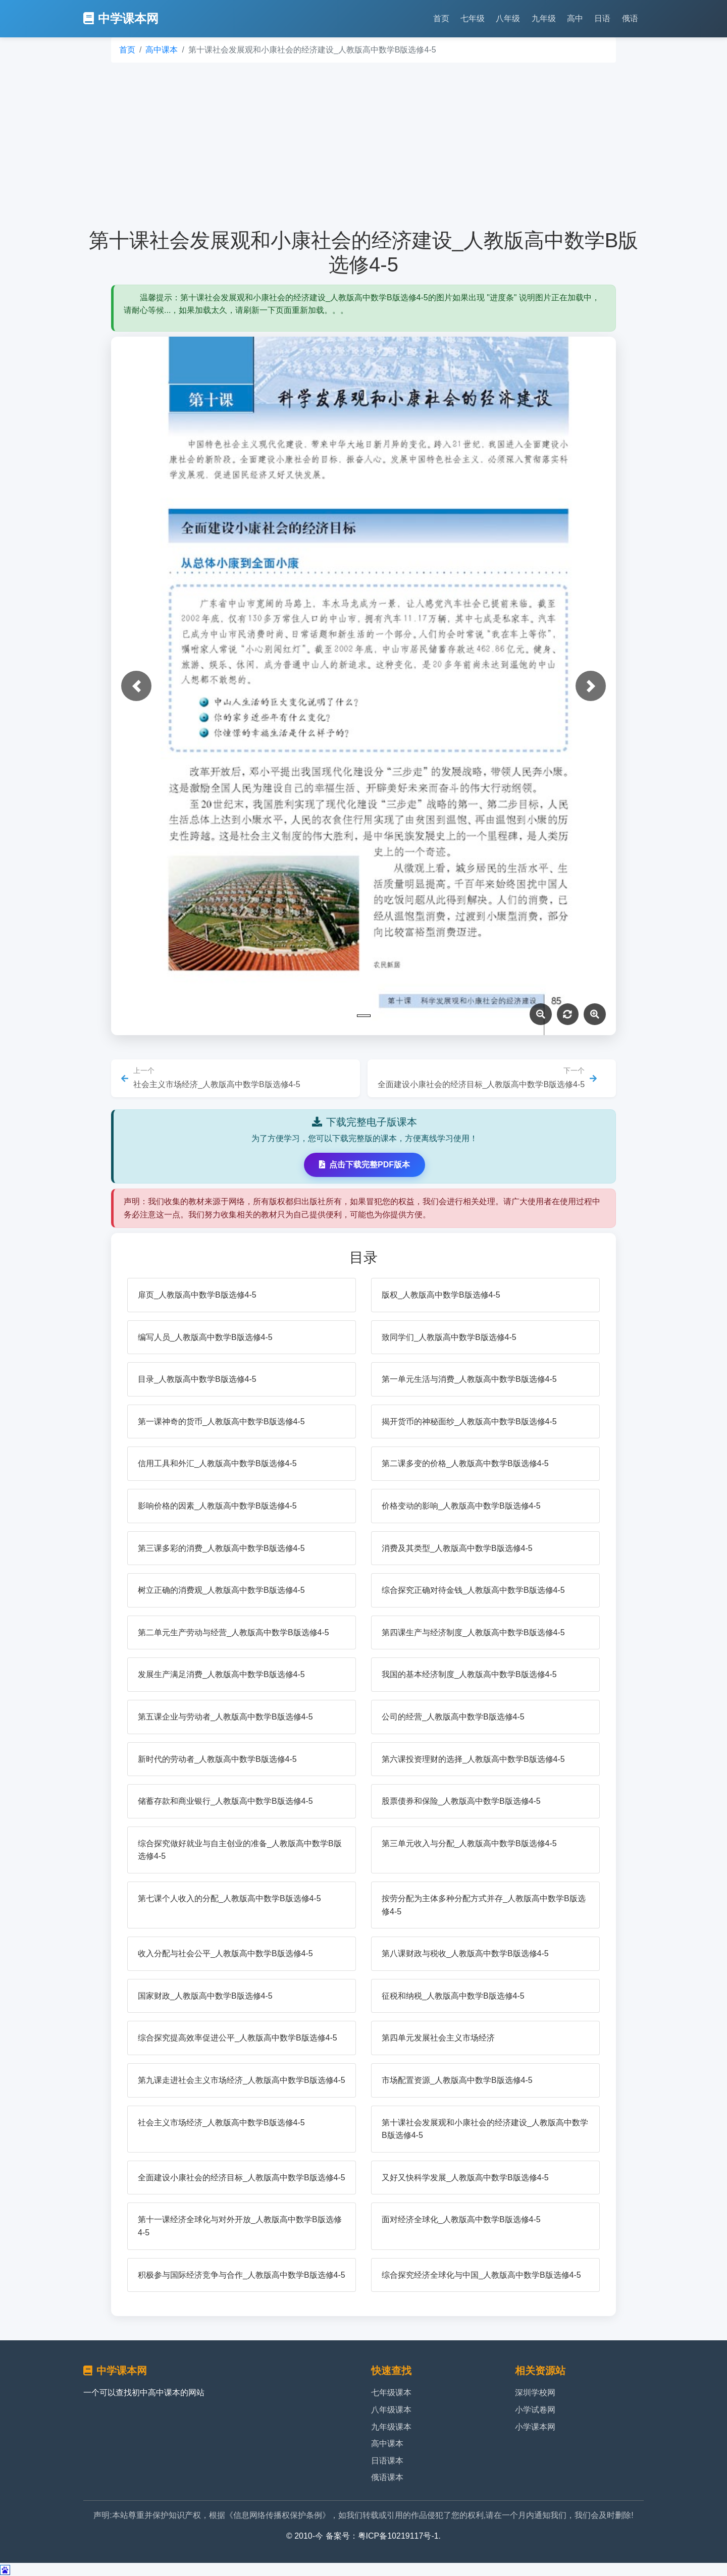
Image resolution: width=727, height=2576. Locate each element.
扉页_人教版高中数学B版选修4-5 (197, 1295)
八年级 (508, 18)
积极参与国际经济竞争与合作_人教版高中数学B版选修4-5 (241, 2275)
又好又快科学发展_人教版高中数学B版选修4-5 (465, 2177)
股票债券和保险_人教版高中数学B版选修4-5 (461, 1801)
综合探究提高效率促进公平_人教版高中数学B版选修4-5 (237, 2037)
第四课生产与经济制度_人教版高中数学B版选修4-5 (473, 1632)
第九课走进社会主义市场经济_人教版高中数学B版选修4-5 (241, 2080)
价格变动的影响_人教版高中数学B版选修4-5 (461, 1505)
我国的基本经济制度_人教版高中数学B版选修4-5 (469, 1674)
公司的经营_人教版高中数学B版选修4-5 (453, 1716)
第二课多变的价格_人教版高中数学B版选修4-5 (465, 1463)
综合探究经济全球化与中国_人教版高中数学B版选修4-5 (481, 2275)
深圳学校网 (535, 2392)
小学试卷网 (535, 2409)
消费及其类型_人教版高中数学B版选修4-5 (457, 1548)
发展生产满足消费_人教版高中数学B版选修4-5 (221, 1674)
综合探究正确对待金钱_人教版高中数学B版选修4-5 (473, 1590)
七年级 (472, 18)
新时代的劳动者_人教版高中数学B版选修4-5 (217, 1759)
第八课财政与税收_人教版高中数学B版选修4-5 (465, 1953)
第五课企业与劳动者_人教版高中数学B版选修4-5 (225, 1716)
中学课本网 (121, 18)
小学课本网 (535, 2427)
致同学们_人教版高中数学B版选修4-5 (449, 1337)
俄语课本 (387, 2477)
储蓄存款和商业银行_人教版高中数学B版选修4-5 (225, 1801)
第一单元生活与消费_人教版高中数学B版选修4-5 (469, 1379)
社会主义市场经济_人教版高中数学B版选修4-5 (221, 2122)
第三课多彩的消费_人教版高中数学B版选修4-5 (221, 1548)
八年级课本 (391, 2409)
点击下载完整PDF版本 (364, 1164)
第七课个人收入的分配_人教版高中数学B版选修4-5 (229, 1898)
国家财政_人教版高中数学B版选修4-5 (205, 1996)
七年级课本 (391, 2392)
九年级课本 (391, 2427)
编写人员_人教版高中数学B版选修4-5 (205, 1337)
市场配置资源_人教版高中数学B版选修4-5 (457, 2080)
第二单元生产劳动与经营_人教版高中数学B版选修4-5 (233, 1632)
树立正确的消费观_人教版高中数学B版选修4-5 (221, 1590)
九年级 (544, 18)
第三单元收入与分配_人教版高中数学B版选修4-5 (469, 1843)
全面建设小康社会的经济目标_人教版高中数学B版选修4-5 (241, 2177)
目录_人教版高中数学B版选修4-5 (197, 1379)
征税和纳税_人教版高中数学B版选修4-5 (453, 1996)
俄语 (630, 18)
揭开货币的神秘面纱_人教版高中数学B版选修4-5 (469, 1421)
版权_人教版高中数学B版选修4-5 (441, 1295)
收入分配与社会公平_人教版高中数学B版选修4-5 (225, 1953)
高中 (575, 18)
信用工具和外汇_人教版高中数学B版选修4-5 (217, 1463)
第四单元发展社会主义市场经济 (438, 2037)
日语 (602, 18)
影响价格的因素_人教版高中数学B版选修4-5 (217, 1505)
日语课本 (387, 2460)
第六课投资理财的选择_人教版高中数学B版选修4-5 (473, 1759)
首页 (441, 18)
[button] (136, 686)
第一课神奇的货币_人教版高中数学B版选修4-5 (221, 1421)
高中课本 (161, 49)
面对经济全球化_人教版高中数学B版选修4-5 (461, 2219)
